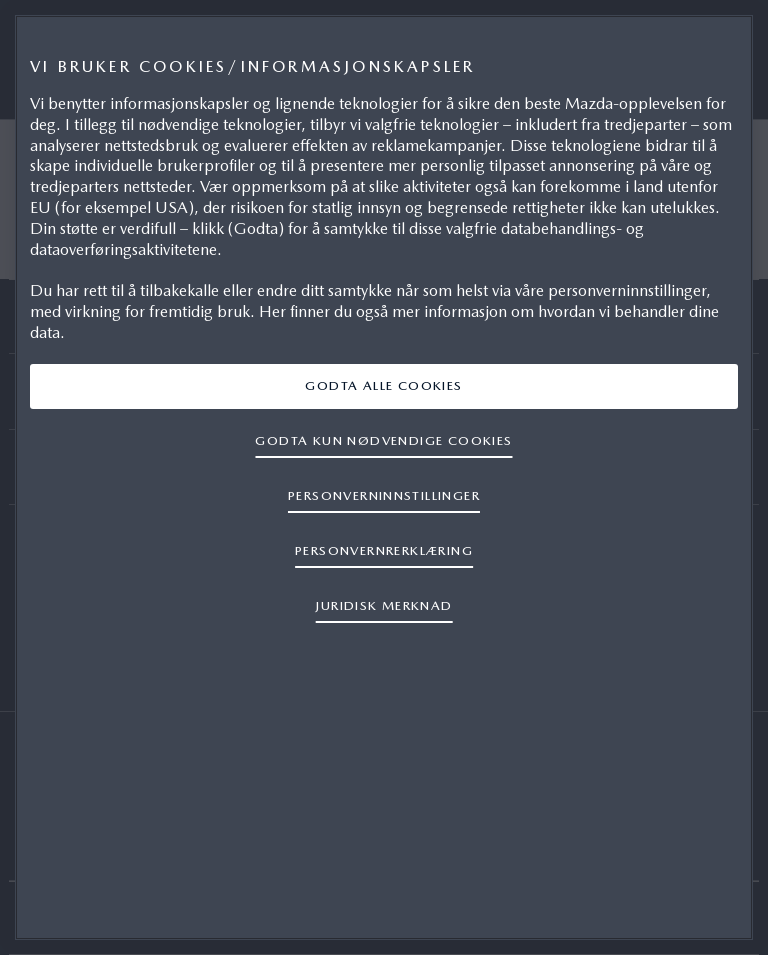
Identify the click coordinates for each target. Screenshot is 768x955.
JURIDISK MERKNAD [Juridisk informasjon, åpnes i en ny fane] (383, 605)
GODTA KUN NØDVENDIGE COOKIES (383, 440)
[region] (384, 477)
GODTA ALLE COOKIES (383, 385)
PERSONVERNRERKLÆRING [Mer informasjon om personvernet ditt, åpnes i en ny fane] (384, 550)
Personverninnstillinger (384, 495)
